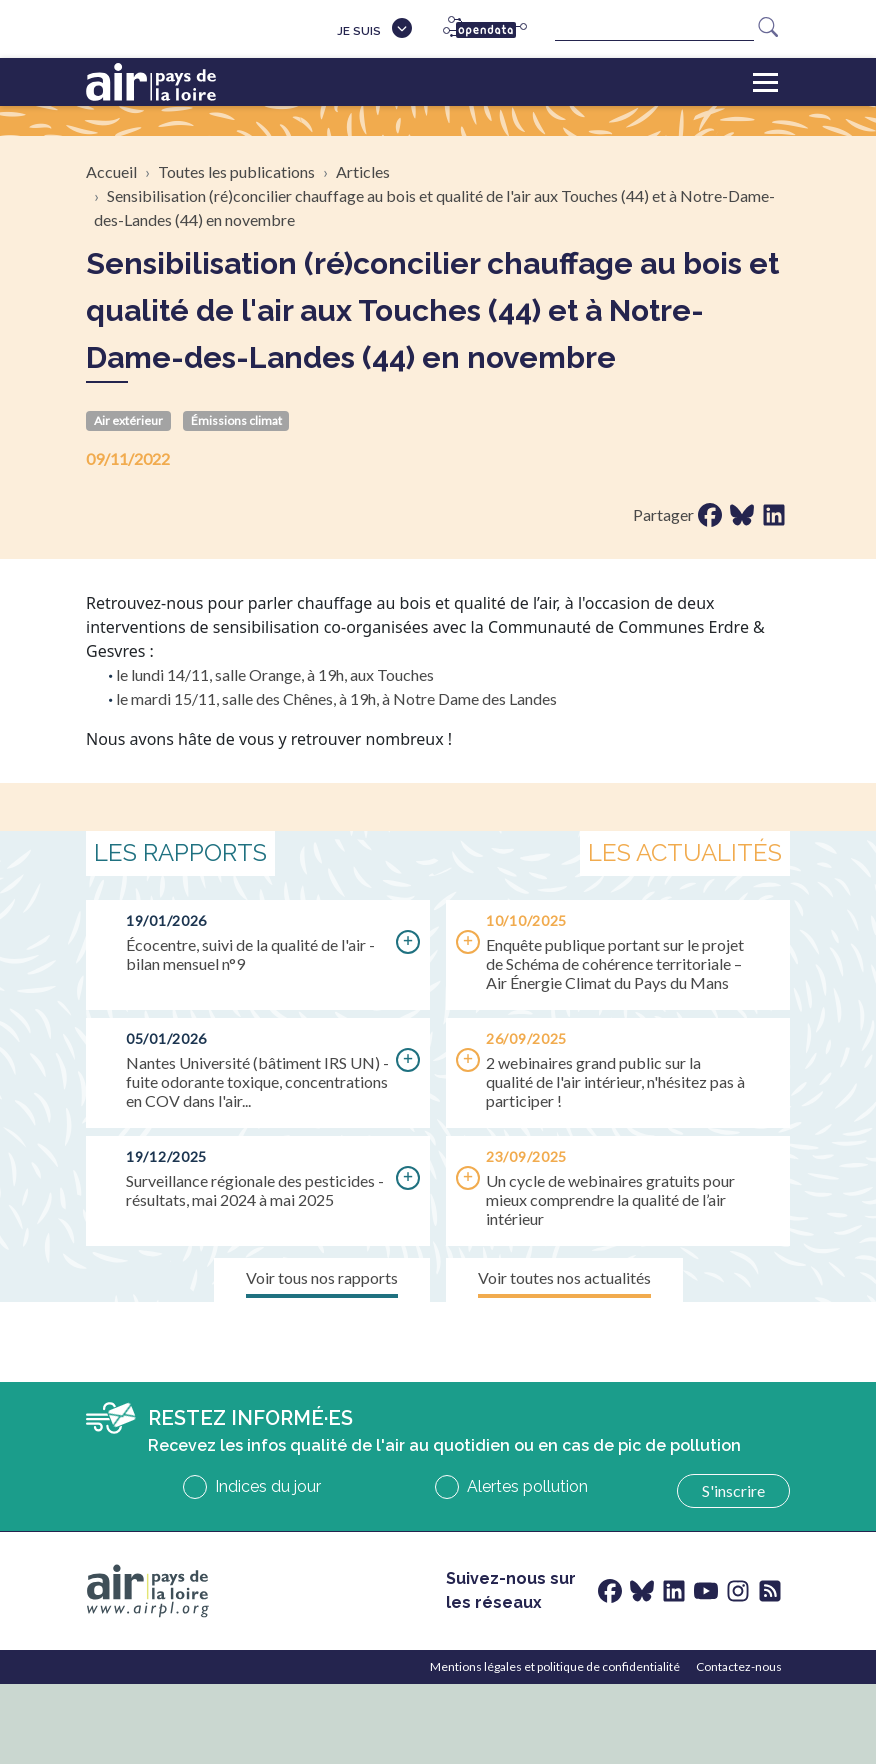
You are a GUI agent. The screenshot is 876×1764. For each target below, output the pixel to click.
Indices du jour (268, 1486)
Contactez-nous (739, 1666)
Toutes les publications (236, 171)
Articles (363, 171)
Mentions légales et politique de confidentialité (555, 1666)
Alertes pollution (527, 1486)
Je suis (359, 31)
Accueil (111, 171)
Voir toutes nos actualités (564, 1277)
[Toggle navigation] (765, 82)
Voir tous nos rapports (322, 1277)
